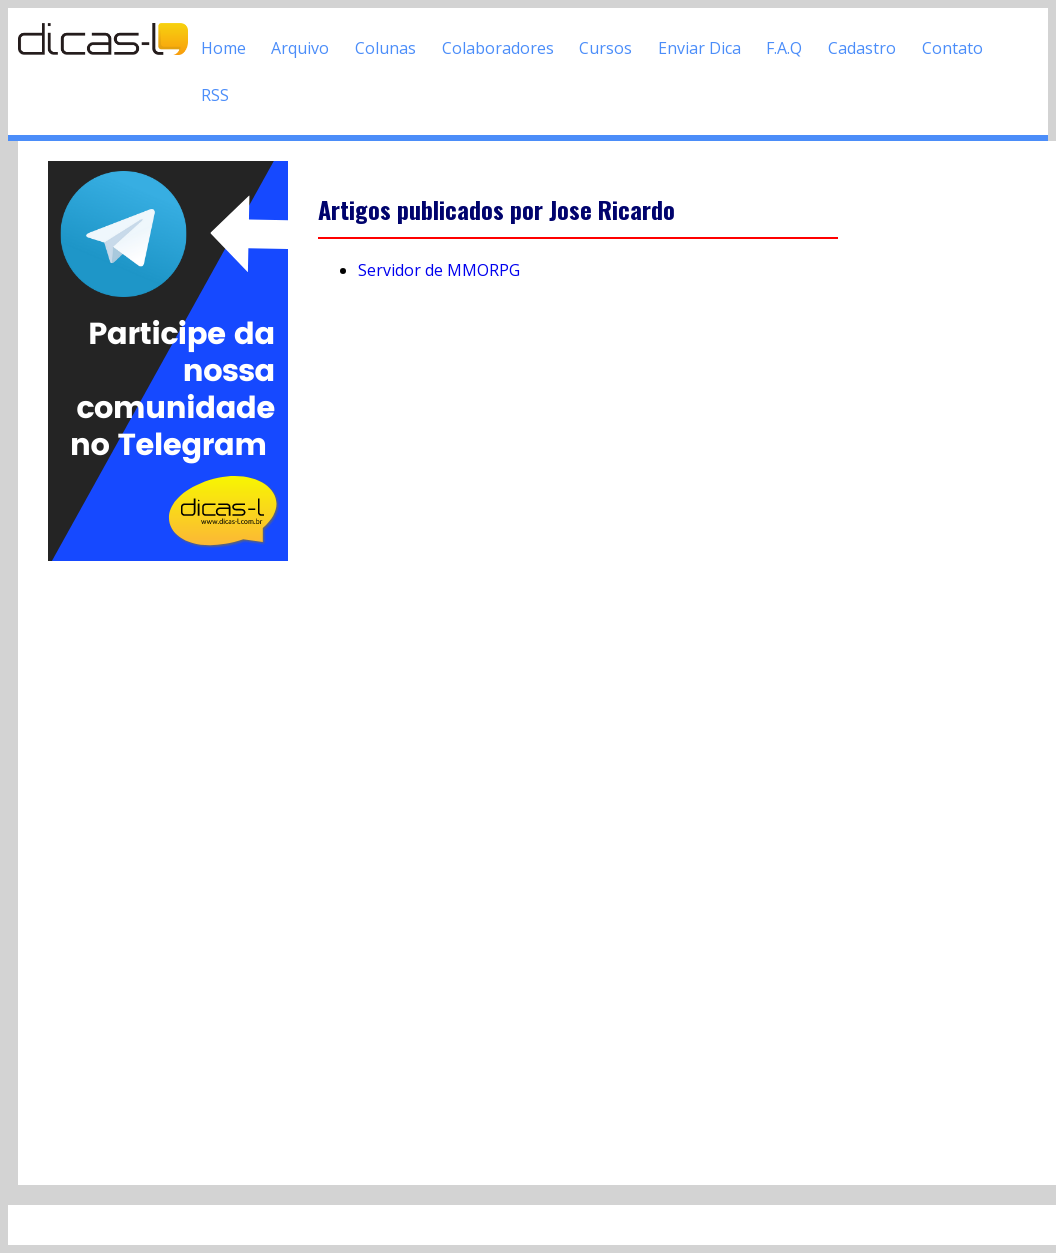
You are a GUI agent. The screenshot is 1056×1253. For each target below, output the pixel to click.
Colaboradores (498, 48)
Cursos (605, 48)
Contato (952, 48)
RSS (215, 95)
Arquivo (300, 48)
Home (223, 48)
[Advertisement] (168, 865)
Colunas (385, 48)
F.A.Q (784, 48)
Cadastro (862, 48)
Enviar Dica (699, 48)
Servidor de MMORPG (439, 270)
